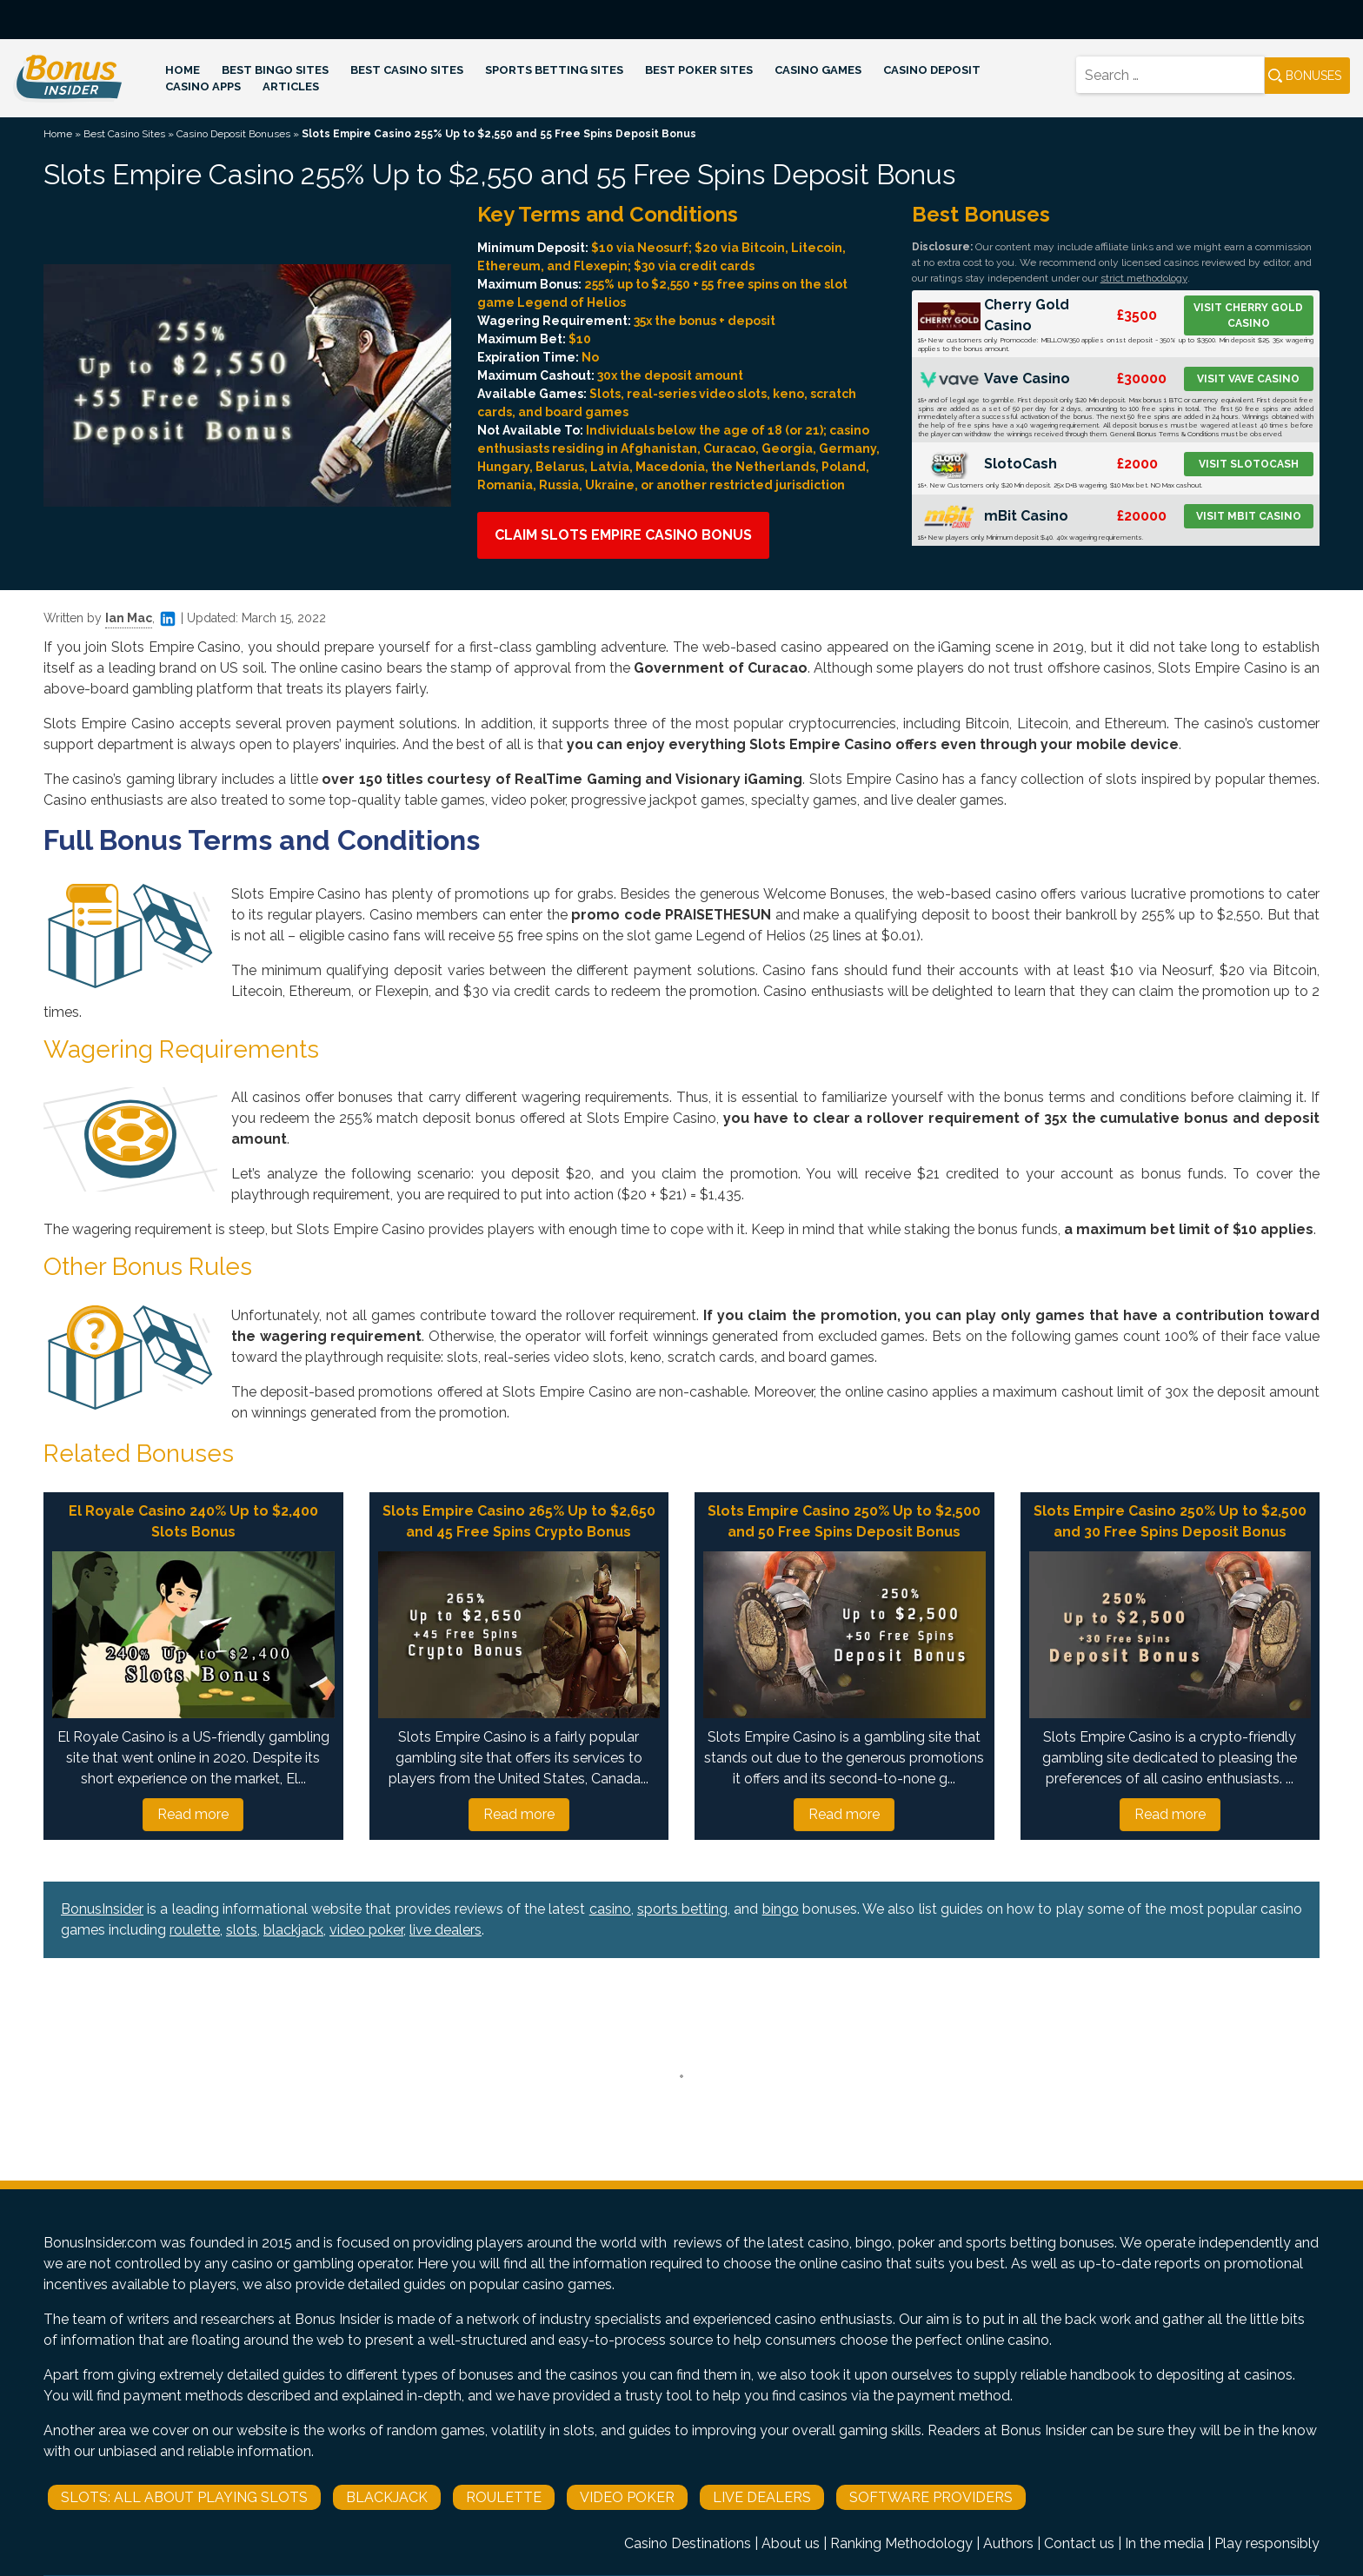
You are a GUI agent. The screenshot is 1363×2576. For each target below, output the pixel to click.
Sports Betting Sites (554, 69)
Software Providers (931, 2497)
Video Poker (627, 2497)
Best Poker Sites (699, 69)
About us (790, 2543)
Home (182, 69)
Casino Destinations (687, 2543)
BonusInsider (102, 1909)
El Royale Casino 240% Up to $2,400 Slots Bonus (193, 1521)
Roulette (504, 2497)
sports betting (682, 1909)
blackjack (293, 1930)
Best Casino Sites (406, 69)
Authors (1008, 2543)
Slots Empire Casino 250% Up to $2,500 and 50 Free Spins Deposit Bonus (844, 1521)
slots (241, 1930)
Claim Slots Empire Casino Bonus (623, 535)
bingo (780, 1909)
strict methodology (1143, 278)
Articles (291, 86)
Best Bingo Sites (275, 69)
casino (610, 1909)
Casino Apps (203, 86)
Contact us (1079, 2543)
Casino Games (818, 69)
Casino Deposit (932, 69)
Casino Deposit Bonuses (233, 134)
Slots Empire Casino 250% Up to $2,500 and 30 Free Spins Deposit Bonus (1170, 1521)
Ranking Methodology (901, 2543)
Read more (193, 1814)
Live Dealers (762, 2497)
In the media (1164, 2543)
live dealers (445, 1930)
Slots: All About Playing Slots (184, 2497)
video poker (366, 1930)
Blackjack (387, 2497)
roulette (195, 1930)
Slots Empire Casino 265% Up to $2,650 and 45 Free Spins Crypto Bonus (518, 1521)
